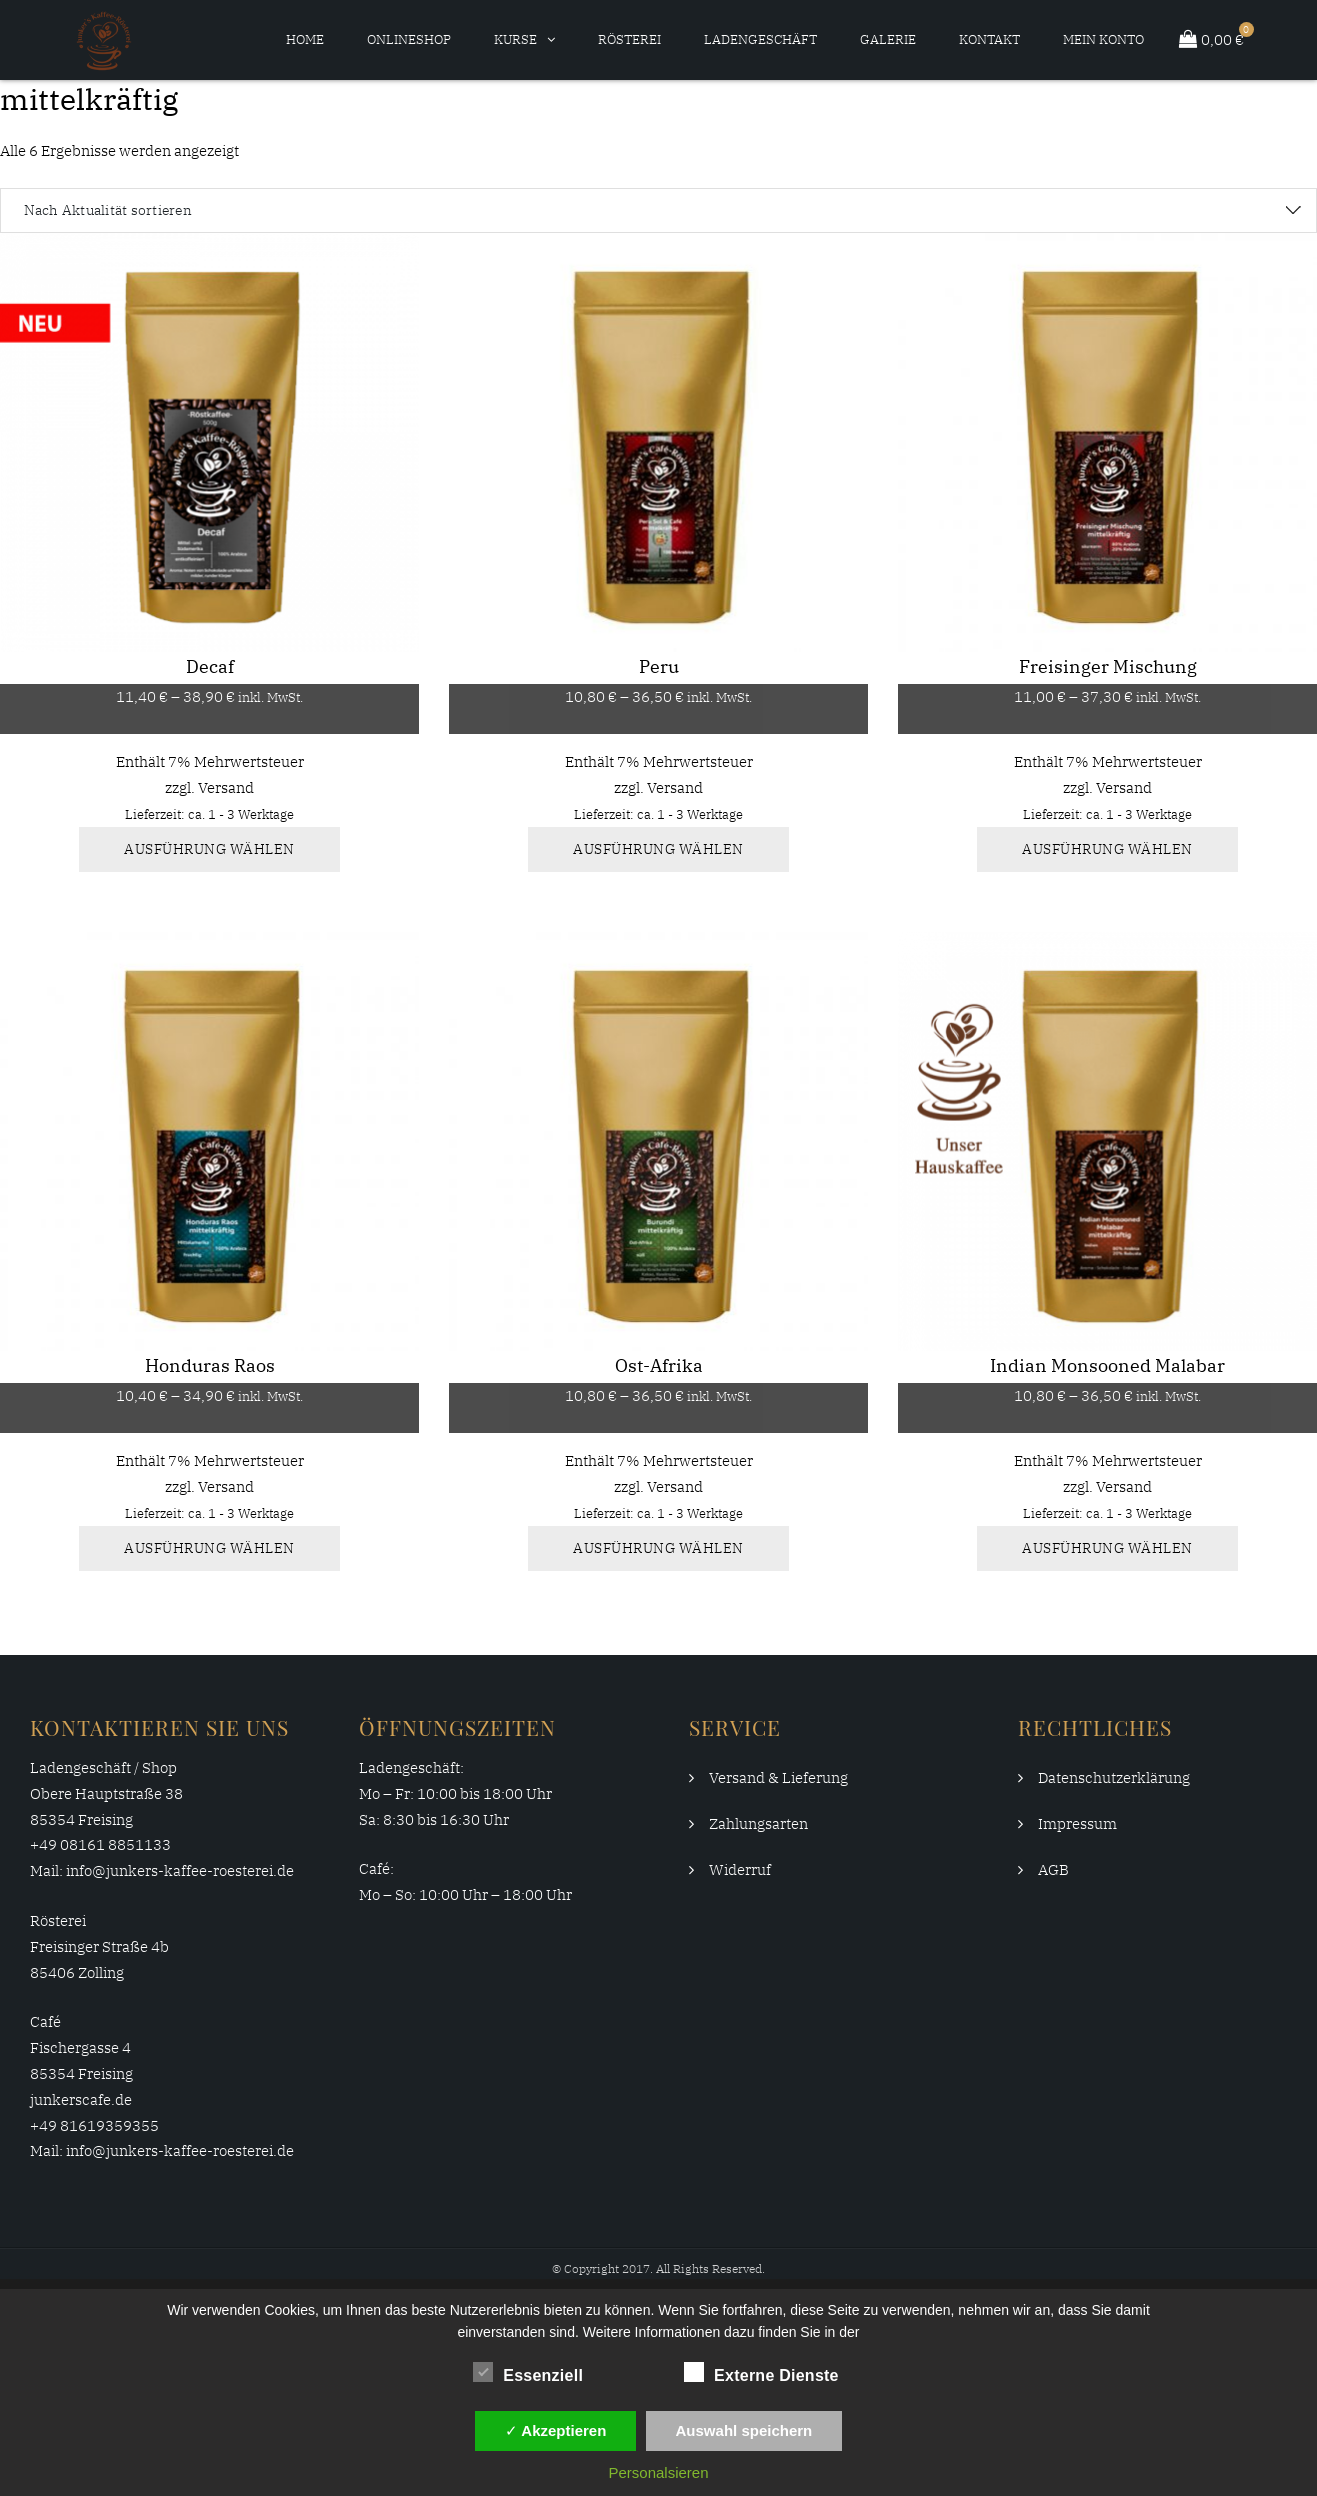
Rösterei (629, 39)
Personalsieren (658, 2472)
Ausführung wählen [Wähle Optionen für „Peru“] (658, 849)
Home (305, 39)
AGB (1053, 1869)
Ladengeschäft (760, 39)
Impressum (1077, 1823)
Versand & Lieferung (778, 1777)
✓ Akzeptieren (556, 2430)
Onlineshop (409, 39)
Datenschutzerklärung (1114, 1777)
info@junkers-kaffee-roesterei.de (180, 1870)
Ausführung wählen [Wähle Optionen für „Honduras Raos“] (209, 1548)
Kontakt (989, 39)
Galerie (888, 39)
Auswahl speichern (744, 2430)
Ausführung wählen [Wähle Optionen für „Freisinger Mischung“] (1107, 849)
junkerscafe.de (81, 2099)
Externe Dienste (761, 2372)
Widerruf (740, 1869)
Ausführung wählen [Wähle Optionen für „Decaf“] (209, 849)
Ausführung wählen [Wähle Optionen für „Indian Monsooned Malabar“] (1107, 1548)
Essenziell (528, 2372)
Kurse (515, 39)
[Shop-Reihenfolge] (658, 210)
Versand (226, 787)
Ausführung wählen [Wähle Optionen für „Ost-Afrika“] (658, 1548)
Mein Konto (1103, 39)
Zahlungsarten (758, 1823)
